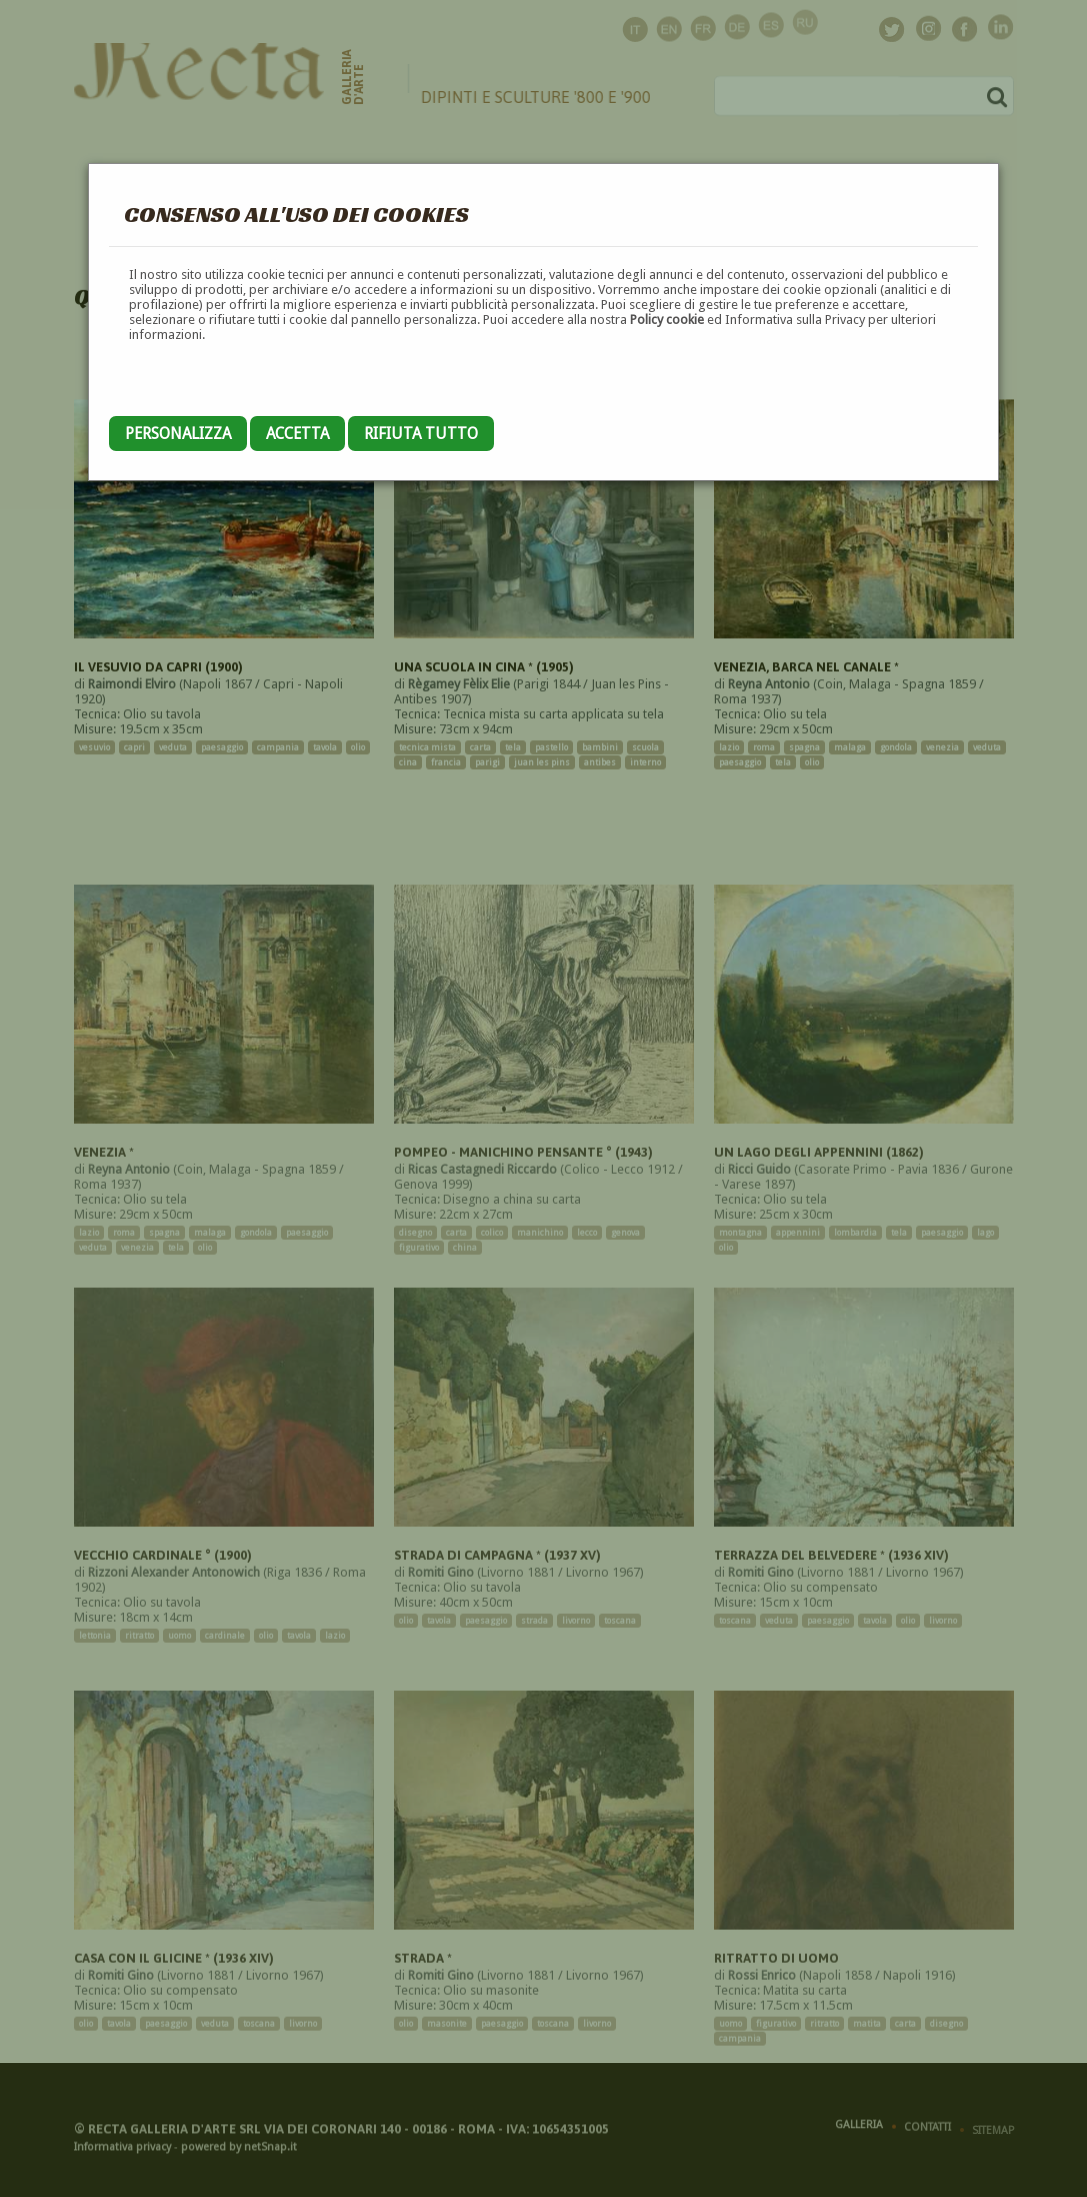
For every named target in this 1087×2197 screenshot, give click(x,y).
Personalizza (178, 433)
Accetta (297, 433)
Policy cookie (667, 319)
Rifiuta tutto (421, 433)
